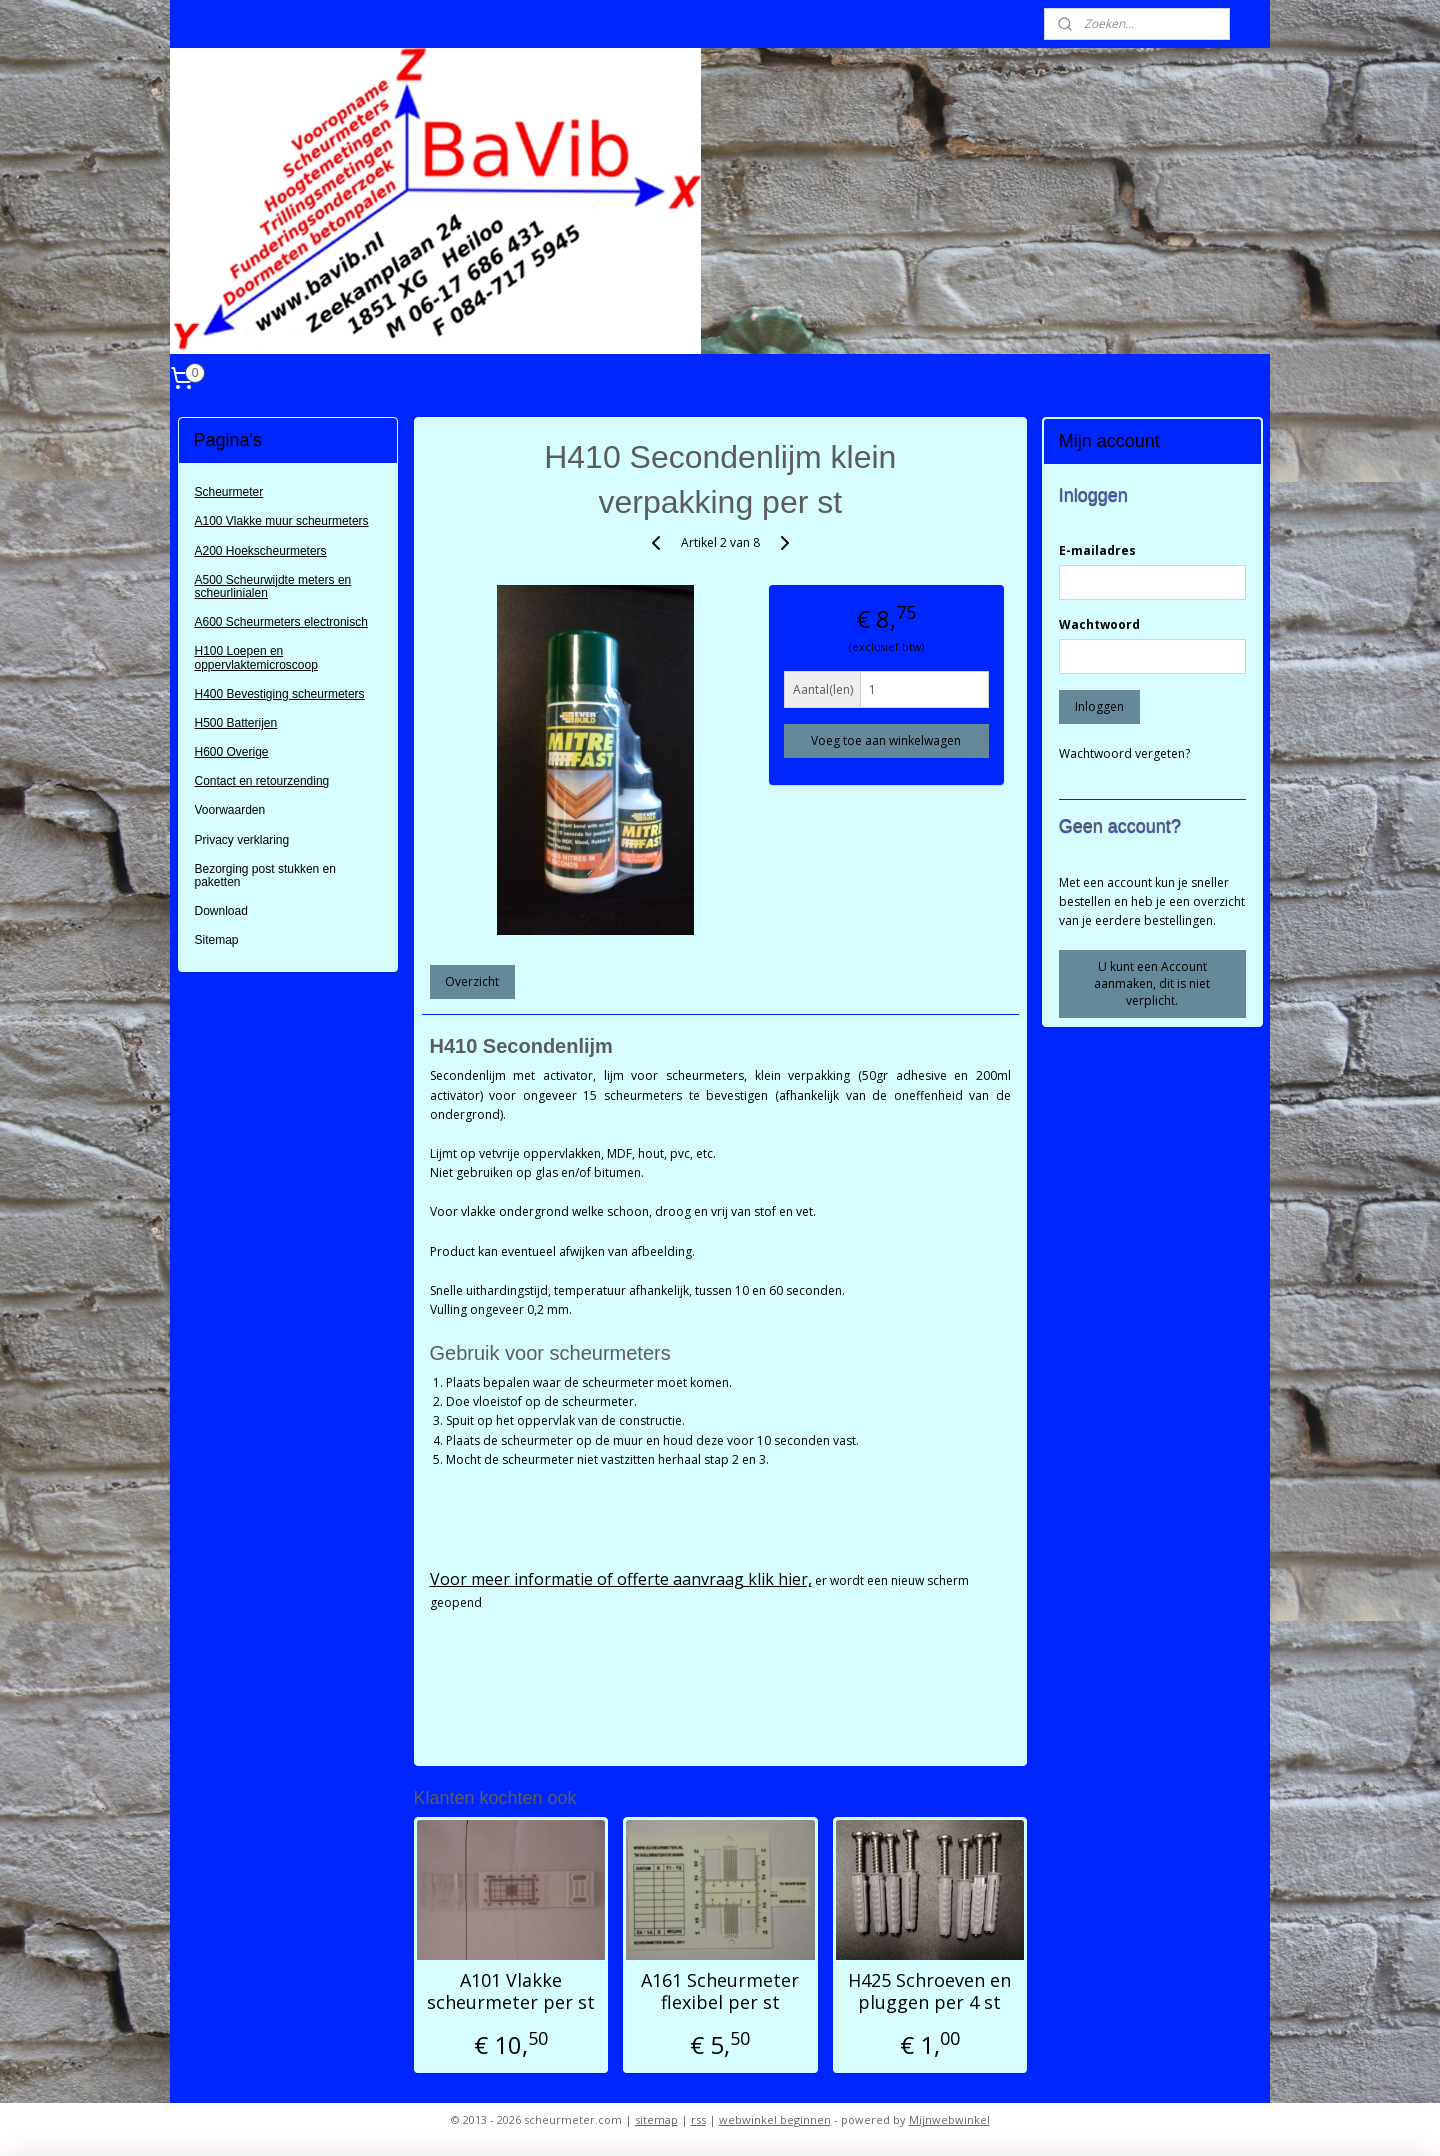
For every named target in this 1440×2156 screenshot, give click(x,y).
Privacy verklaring (242, 840)
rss (698, 2119)
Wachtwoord (1099, 624)
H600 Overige (232, 752)
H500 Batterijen (236, 723)
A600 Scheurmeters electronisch (281, 622)
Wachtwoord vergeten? (1124, 753)
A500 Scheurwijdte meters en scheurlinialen (273, 586)
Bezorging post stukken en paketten (265, 875)
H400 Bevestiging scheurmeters (280, 694)
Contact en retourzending (262, 781)
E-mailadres (1097, 550)
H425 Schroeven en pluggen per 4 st (929, 1991)
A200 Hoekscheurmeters (261, 551)
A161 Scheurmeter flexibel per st (720, 1991)
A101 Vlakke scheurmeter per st (510, 1991)
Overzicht (472, 981)
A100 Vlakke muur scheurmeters (282, 521)
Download (221, 911)
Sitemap (217, 940)
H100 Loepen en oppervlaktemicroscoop (256, 657)
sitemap (656, 2119)
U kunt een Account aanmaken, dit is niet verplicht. (1152, 983)
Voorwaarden (230, 810)
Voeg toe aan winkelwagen (886, 740)
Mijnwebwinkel (949, 2119)
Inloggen (1099, 706)
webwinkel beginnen (775, 2119)
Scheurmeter (229, 492)
